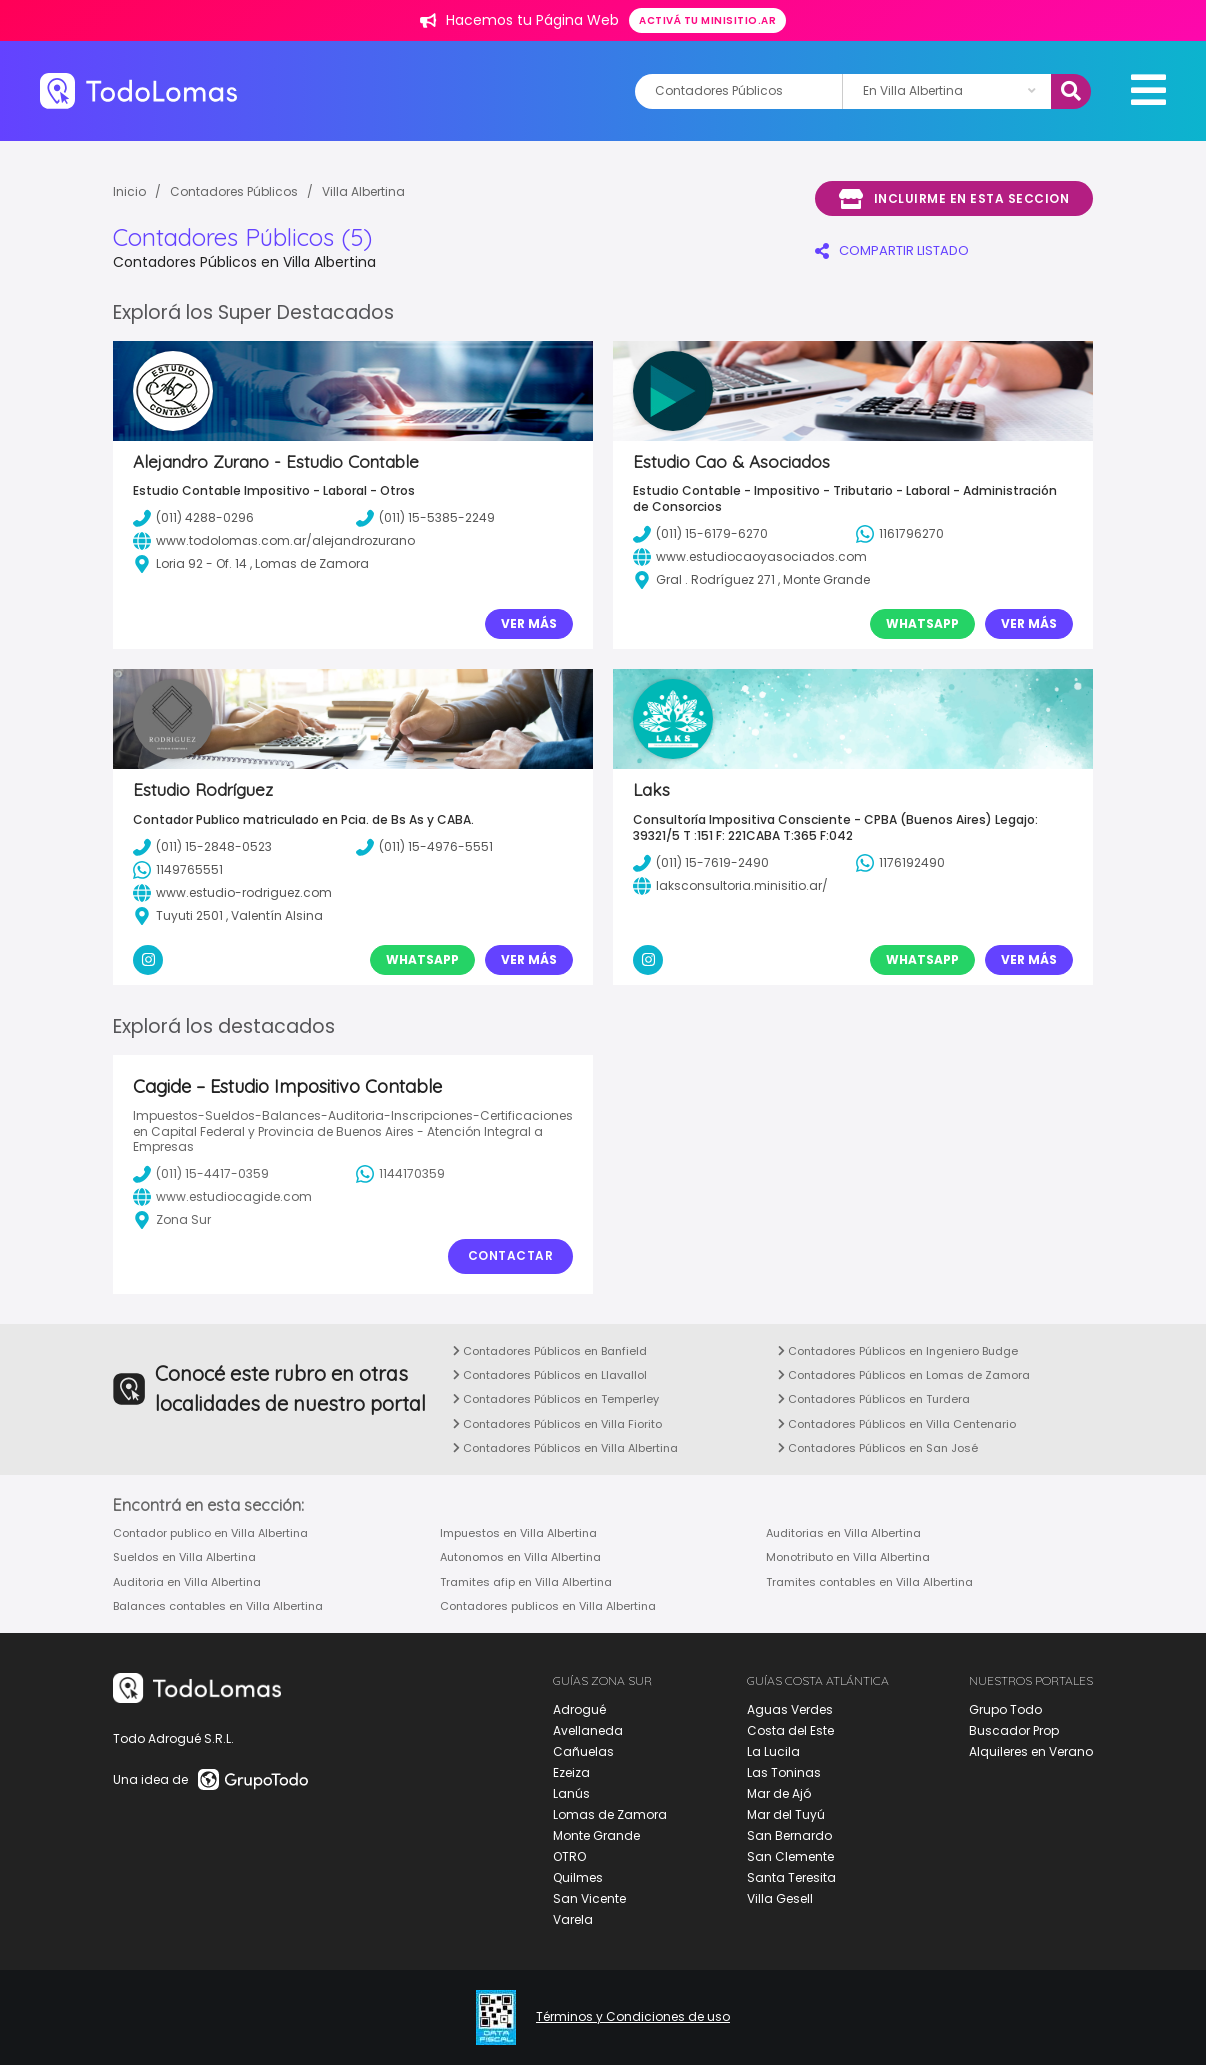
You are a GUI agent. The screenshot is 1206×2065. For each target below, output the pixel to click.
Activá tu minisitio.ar (707, 20)
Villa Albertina (363, 191)
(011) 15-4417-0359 (201, 1174)
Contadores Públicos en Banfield (550, 1351)
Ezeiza (571, 1772)
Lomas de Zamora (610, 1814)
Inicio (129, 191)
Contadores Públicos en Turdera (874, 1399)
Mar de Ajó (779, 1793)
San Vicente (589, 1898)
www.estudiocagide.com (222, 1197)
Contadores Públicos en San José (878, 1448)
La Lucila (773, 1751)
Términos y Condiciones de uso (633, 2017)
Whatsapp (922, 623)
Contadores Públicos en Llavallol (550, 1375)
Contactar (511, 1255)
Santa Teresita (791, 1877)
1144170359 (400, 1174)
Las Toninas (784, 1772)
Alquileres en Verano (1031, 1751)
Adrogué (579, 1709)
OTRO (569, 1856)
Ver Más (529, 623)
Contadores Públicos (234, 191)
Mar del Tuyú (786, 1814)
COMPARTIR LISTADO (892, 250)
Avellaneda (588, 1730)
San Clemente (790, 1856)
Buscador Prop (1014, 1730)
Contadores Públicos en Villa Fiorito (557, 1424)
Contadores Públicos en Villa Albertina (565, 1448)
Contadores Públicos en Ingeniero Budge (898, 1351)
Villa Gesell (780, 1898)
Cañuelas (583, 1751)
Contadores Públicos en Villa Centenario (897, 1424)
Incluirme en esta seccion (954, 199)
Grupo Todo (1005, 1709)
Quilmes (578, 1877)
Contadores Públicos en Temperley (556, 1399)
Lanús (571, 1793)
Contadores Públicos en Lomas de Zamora (904, 1375)
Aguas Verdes (790, 1709)
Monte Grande (596, 1835)
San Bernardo (789, 1835)
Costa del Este (790, 1730)
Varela (573, 1919)
